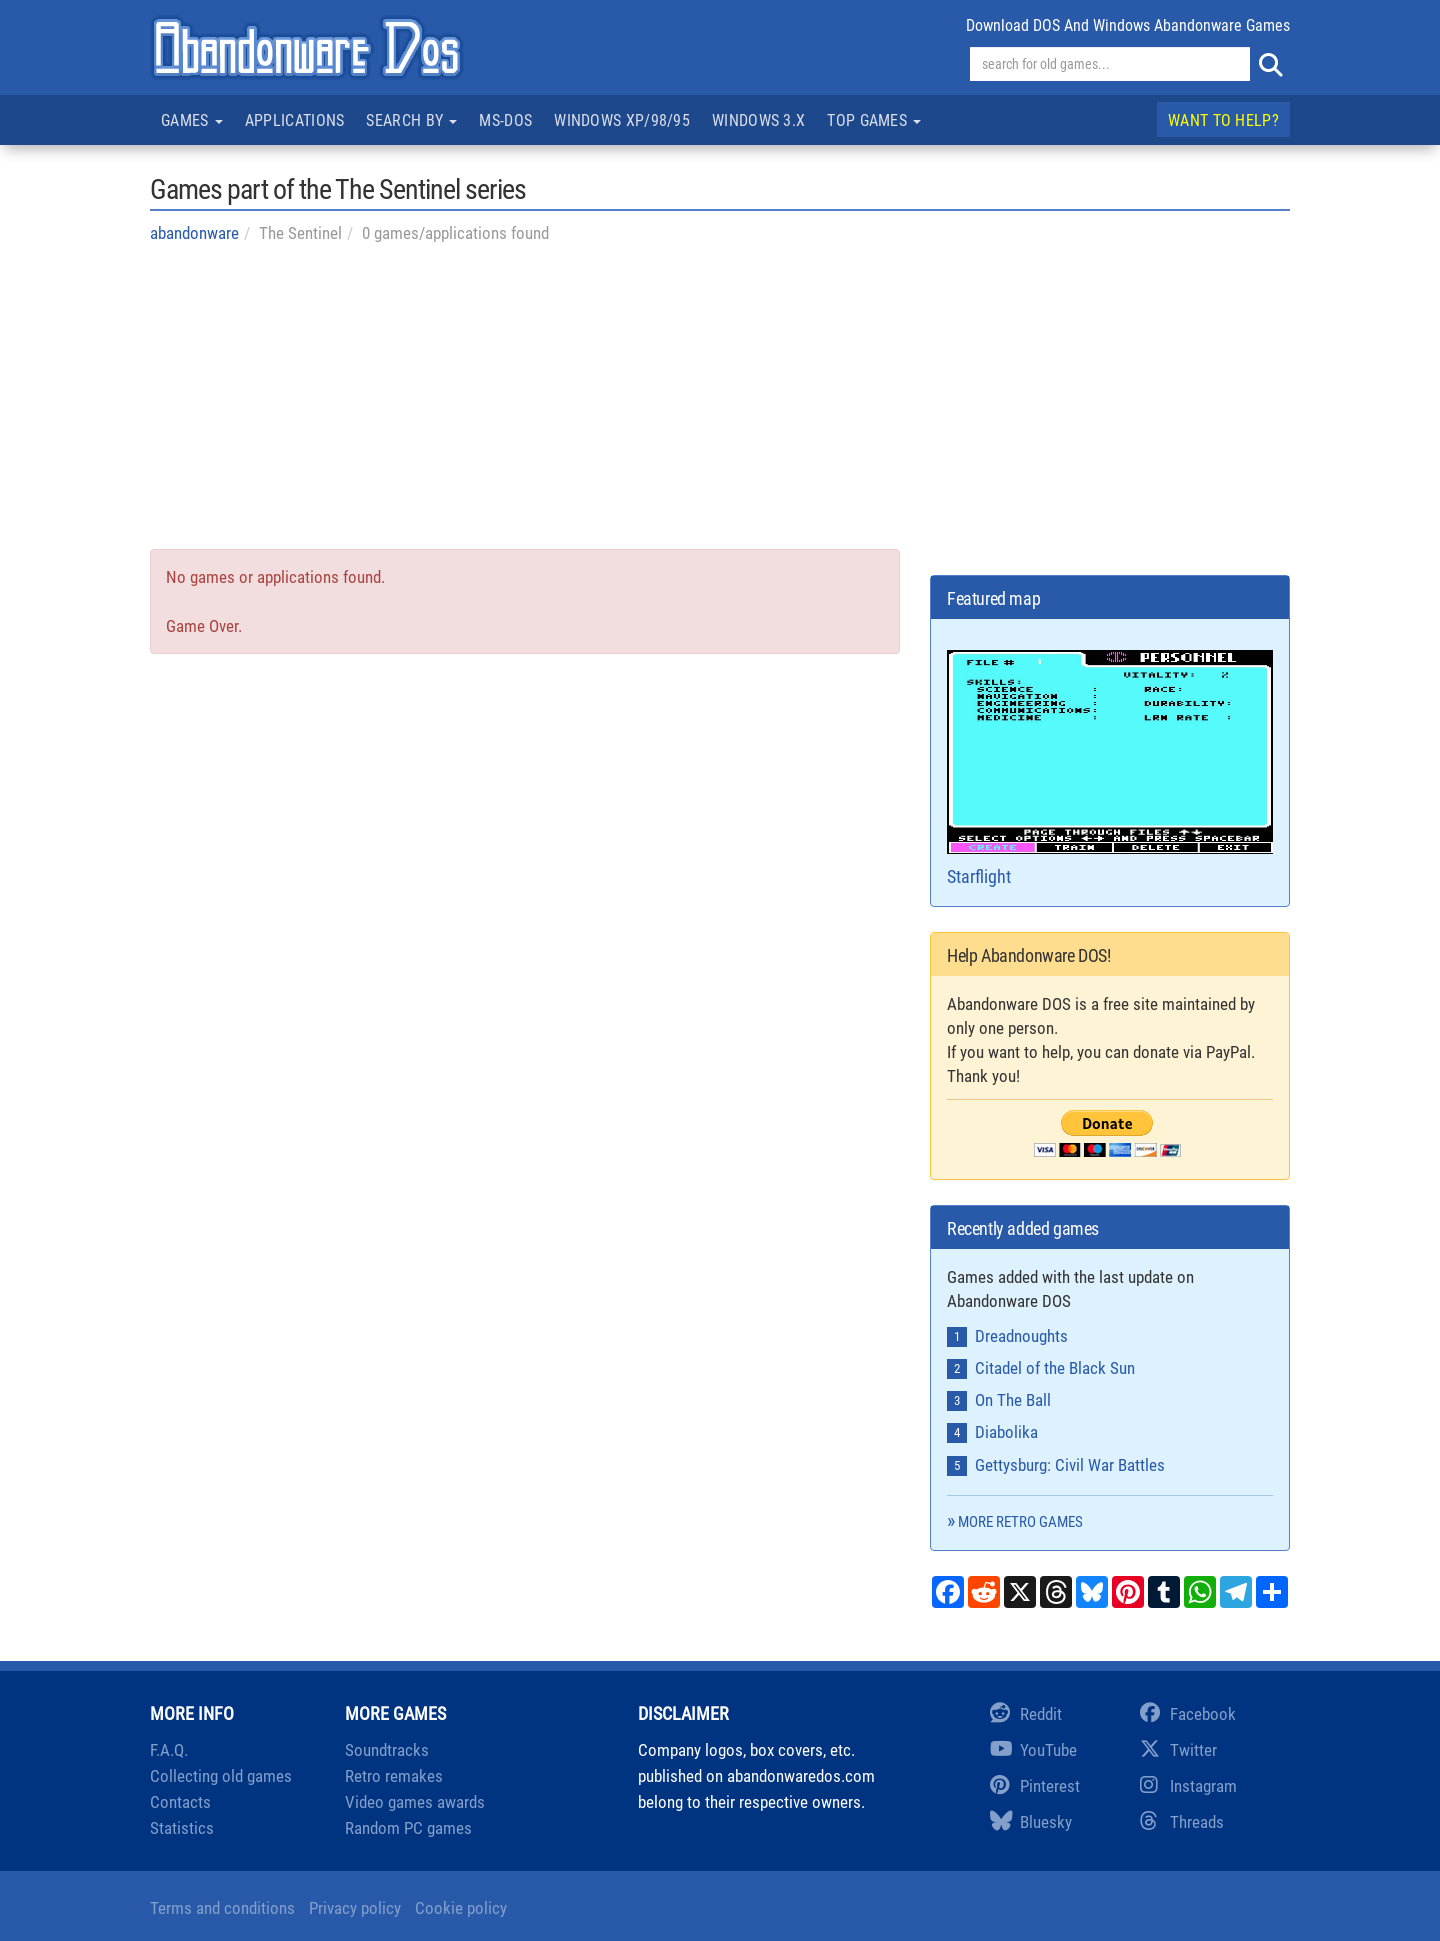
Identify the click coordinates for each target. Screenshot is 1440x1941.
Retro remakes (394, 1776)
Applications (295, 120)
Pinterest (1035, 1786)
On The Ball (1013, 1400)
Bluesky (1031, 1822)
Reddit (1026, 1714)
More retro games (1020, 1522)
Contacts (180, 1802)
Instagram (1188, 1786)
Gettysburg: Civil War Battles (1070, 1465)
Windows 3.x (758, 120)
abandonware (194, 233)
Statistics (182, 1828)
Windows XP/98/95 (622, 120)
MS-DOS (505, 120)
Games (192, 120)
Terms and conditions (222, 1908)
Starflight (1110, 768)
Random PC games (408, 1828)
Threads (1182, 1822)
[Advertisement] (720, 409)
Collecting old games (221, 1776)
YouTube (1033, 1750)
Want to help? (1223, 120)
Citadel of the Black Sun (1055, 1368)
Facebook (1188, 1714)
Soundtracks (387, 1750)
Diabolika (1006, 1432)
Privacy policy (355, 1908)
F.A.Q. (169, 1750)
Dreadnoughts (1021, 1336)
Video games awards (415, 1802)
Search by (411, 120)
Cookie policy (461, 1908)
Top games (874, 120)
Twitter (1178, 1750)
